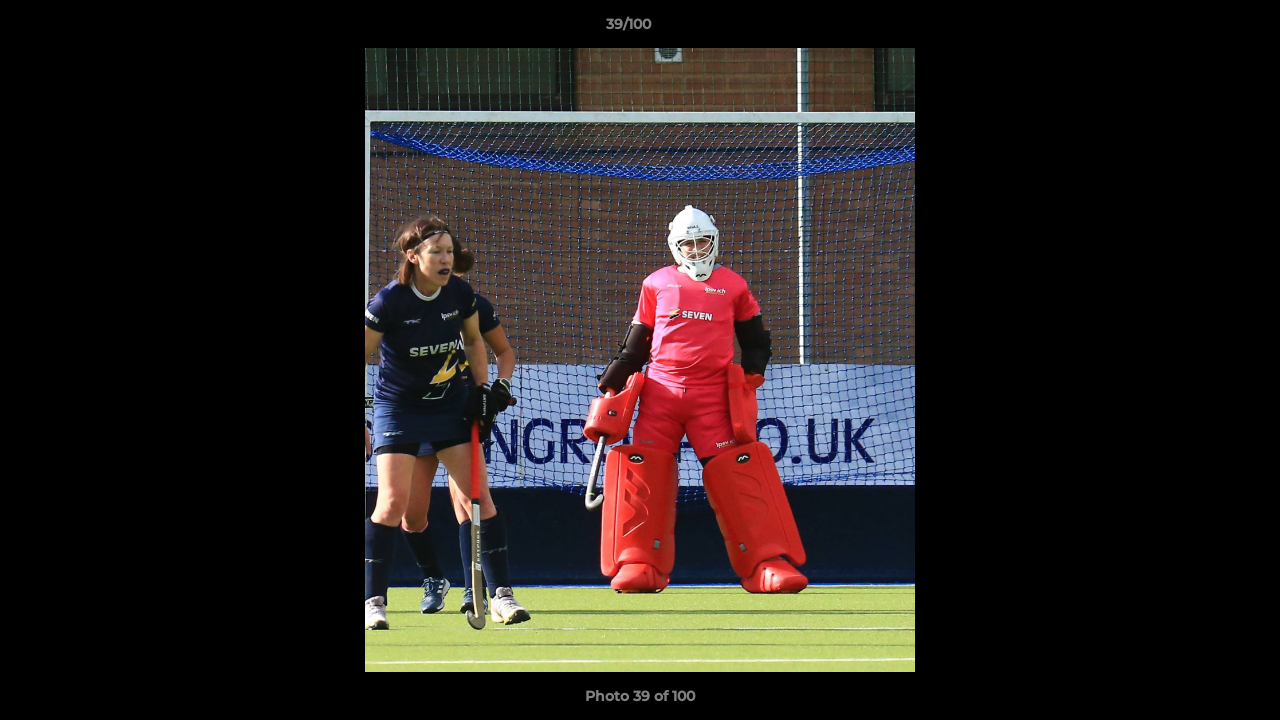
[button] (1196, 29)
